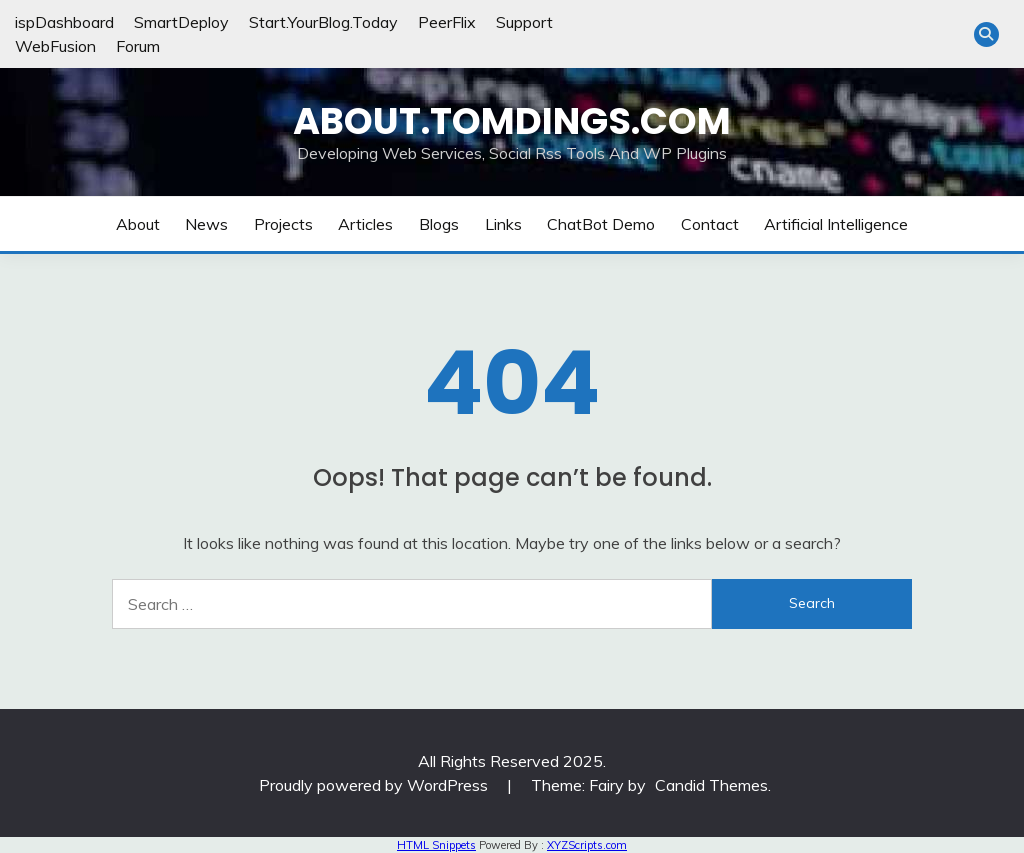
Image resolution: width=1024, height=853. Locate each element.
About (138, 224)
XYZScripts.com (587, 845)
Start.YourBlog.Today (323, 22)
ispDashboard (64, 22)
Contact (710, 224)
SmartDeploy (181, 22)
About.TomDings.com (512, 121)
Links (503, 224)
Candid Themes (711, 785)
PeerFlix (447, 22)
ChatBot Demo (601, 224)
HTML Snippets (436, 845)
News (206, 224)
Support (524, 22)
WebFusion (55, 46)
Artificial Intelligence (836, 224)
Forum (138, 46)
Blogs (439, 224)
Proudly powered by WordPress (375, 785)
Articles (365, 224)
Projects (283, 224)
